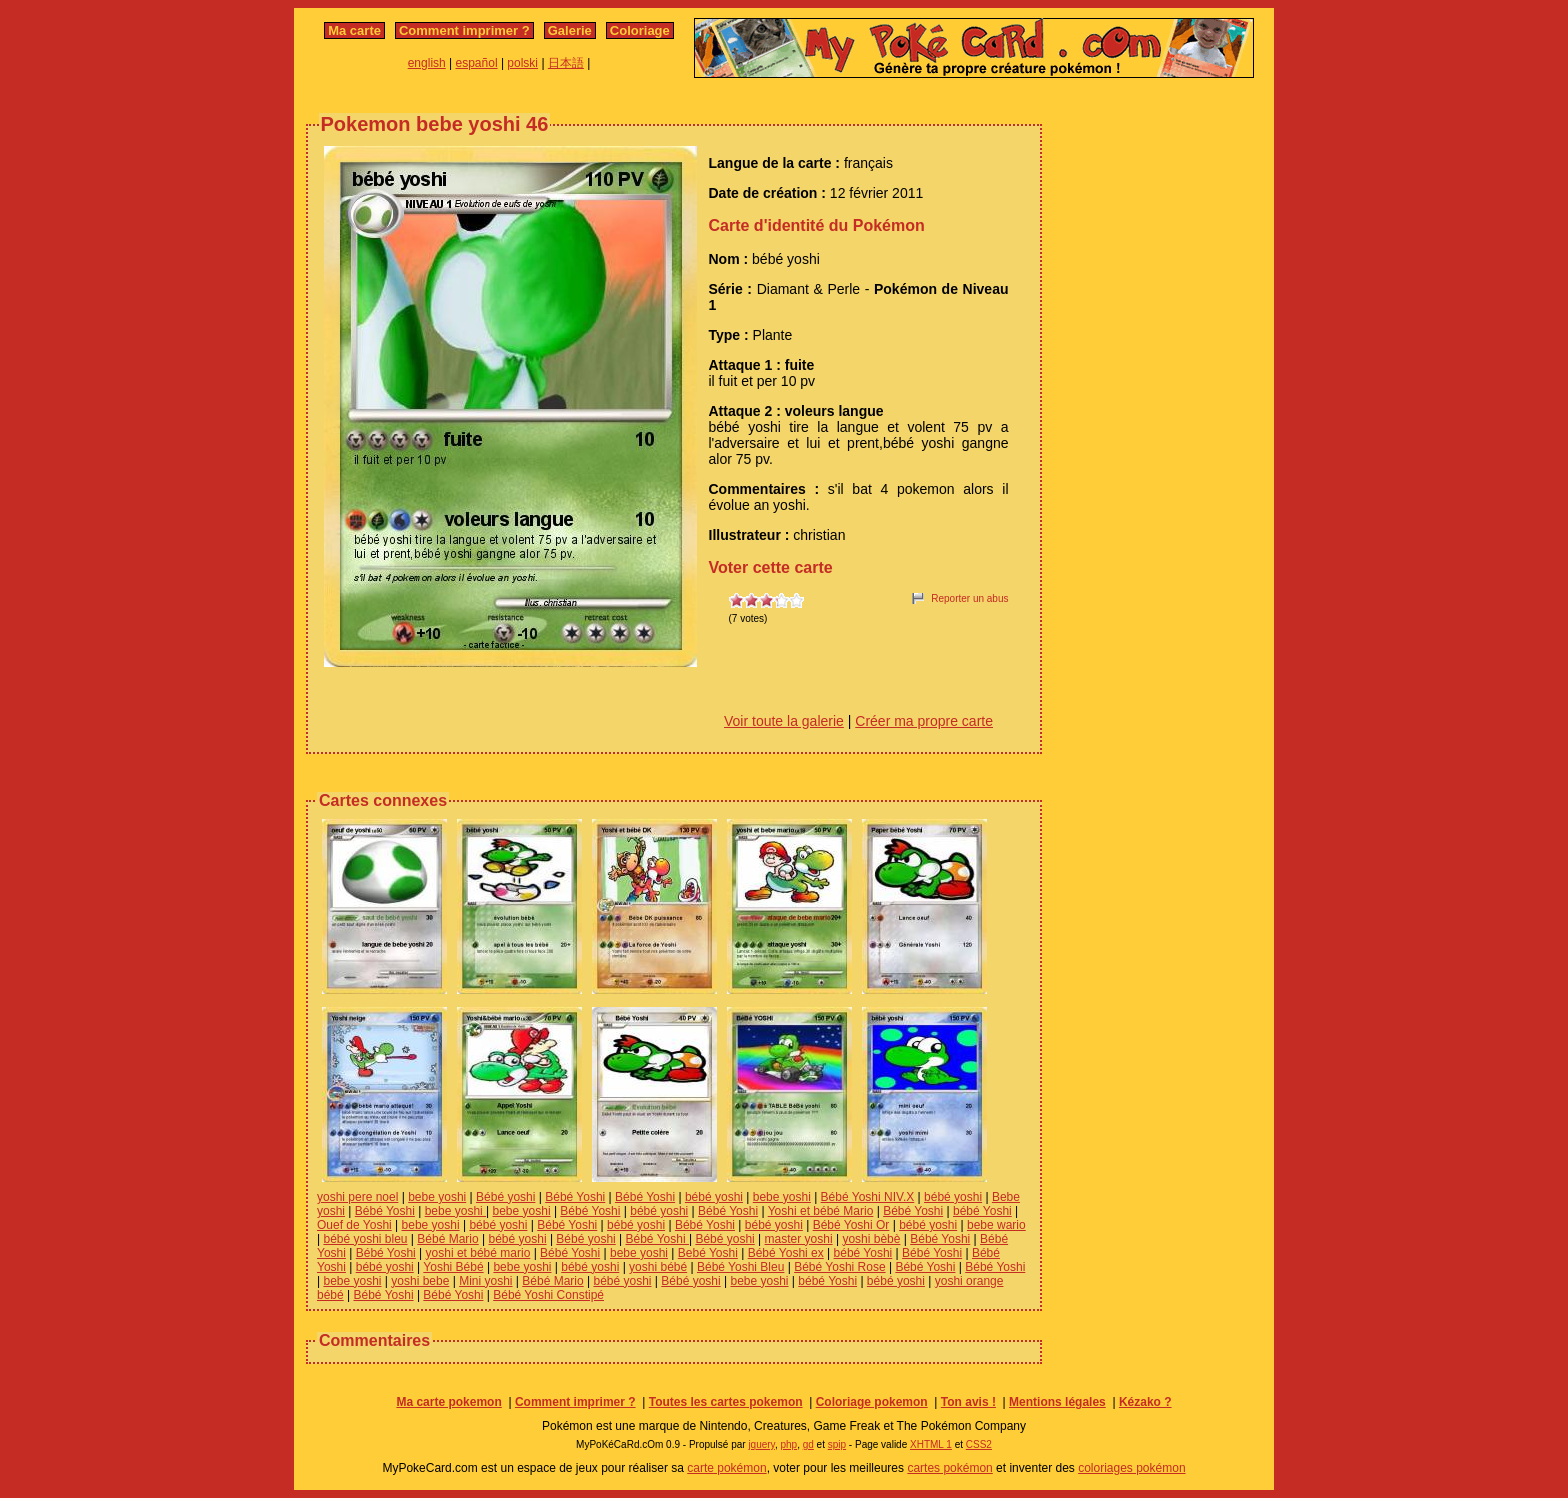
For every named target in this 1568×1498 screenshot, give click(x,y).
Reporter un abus (969, 598)
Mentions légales (1057, 1402)
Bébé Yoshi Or (851, 1225)
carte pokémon (726, 1468)
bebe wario (996, 1225)
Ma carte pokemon (448, 1402)
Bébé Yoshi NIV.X (868, 1197)
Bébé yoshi (505, 1197)
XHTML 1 (931, 1444)
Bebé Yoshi (708, 1253)
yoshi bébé (658, 1267)
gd (808, 1444)
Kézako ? (1145, 1402)
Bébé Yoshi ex (786, 1253)
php (788, 1444)
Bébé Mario (447, 1239)
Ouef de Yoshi (354, 1225)
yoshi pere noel (357, 1197)
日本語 (566, 63)
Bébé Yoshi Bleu (740, 1267)
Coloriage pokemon (872, 1402)
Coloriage (640, 30)
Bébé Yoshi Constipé (548, 1295)
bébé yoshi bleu (365, 1239)
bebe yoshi (437, 1197)
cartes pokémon (949, 1468)
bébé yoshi (714, 1197)
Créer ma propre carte (924, 721)
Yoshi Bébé (453, 1267)
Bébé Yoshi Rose (839, 1267)
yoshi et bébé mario (478, 1253)
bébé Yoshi (982, 1211)
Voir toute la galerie (784, 721)
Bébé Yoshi (575, 1197)
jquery (761, 1444)
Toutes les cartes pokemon (726, 1402)
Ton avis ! (968, 1402)
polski (522, 63)
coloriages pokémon (1131, 1468)
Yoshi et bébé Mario (821, 1211)
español (477, 63)
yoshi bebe (420, 1281)
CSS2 (979, 1444)
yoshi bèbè (871, 1239)
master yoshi (799, 1239)
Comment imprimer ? (464, 30)
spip (837, 1444)
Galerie (570, 30)
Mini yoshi (485, 1281)
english (427, 63)
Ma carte (354, 30)
